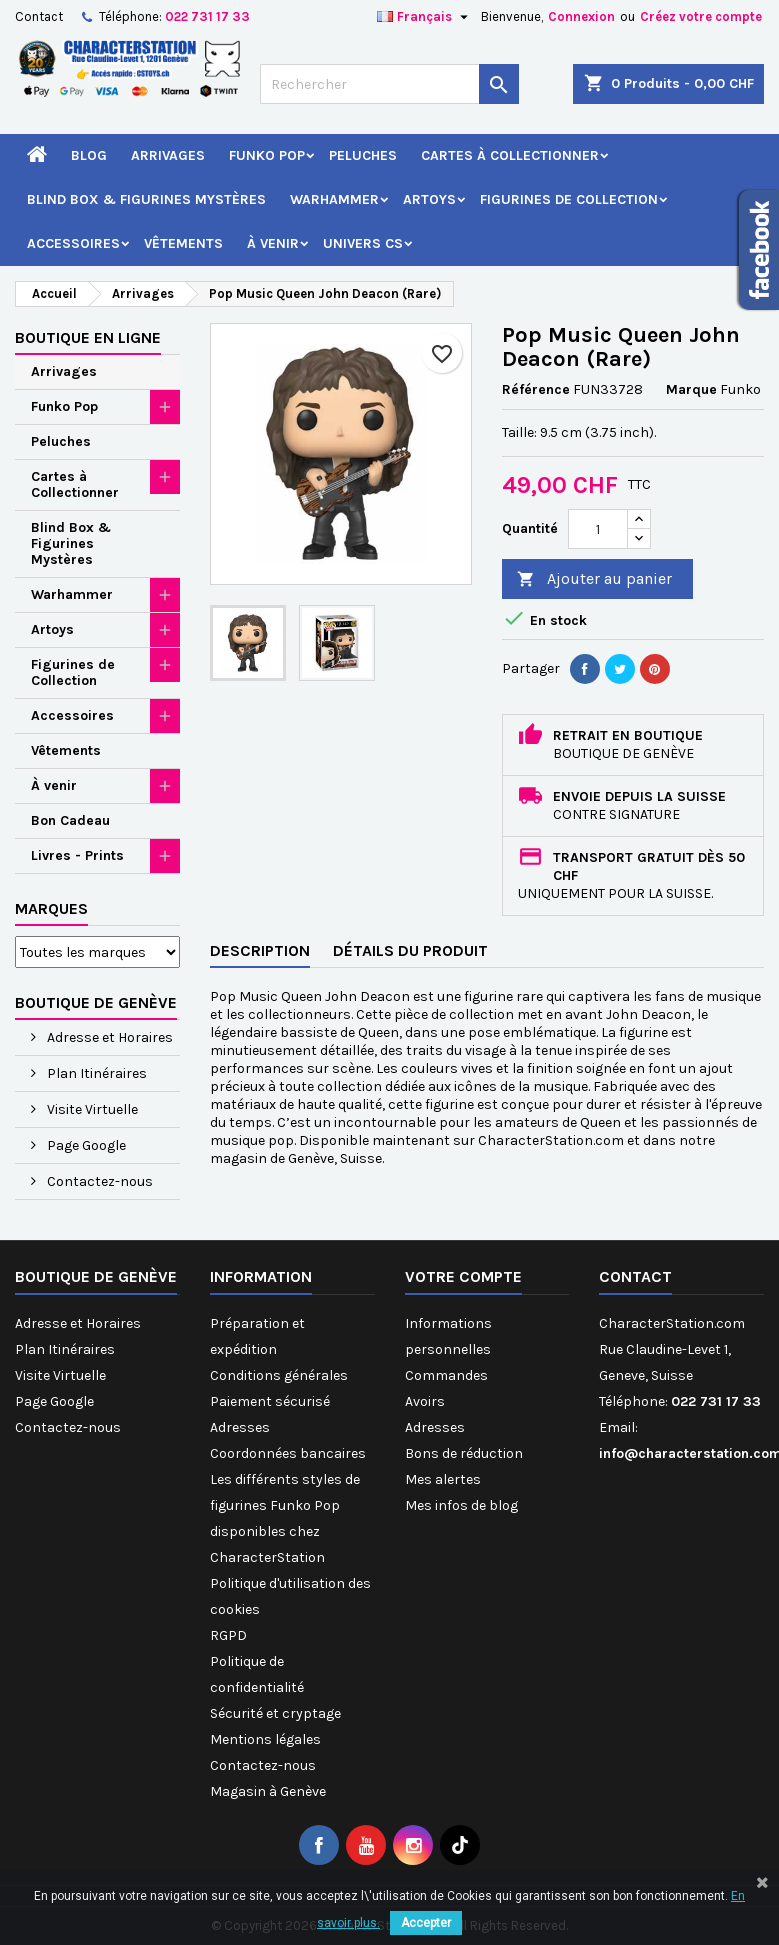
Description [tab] (260, 950)
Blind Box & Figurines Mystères (146, 199)
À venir (273, 243)
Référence (536, 389)
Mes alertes (443, 1479)
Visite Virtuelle (91, 1109)
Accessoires (73, 243)
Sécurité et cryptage (275, 1713)
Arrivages (168, 155)
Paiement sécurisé (270, 1401)
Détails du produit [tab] (410, 950)
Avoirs (425, 1401)
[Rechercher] (390, 84)
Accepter (426, 1923)
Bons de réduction (464, 1453)
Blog (89, 155)
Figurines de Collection (569, 199)
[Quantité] (598, 529)
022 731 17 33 (207, 16)
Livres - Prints (77, 855)
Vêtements (183, 243)
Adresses (240, 1427)
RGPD (228, 1635)
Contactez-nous (98, 1181)
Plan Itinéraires (95, 1073)
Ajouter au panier (594, 579)
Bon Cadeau (70, 820)
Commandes (446, 1375)
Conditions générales (279, 1375)
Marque (691, 389)
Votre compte (463, 1276)
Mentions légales (265, 1739)
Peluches (363, 155)
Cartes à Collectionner (510, 155)
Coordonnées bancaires (288, 1453)
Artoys (429, 199)
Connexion (581, 16)
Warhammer (334, 199)
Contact (39, 16)
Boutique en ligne (88, 337)
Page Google (85, 1145)
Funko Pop (267, 155)
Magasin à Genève (268, 1791)
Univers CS (363, 243)
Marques (51, 908)
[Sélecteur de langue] (425, 17)
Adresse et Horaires (108, 1037)
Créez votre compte (701, 16)
